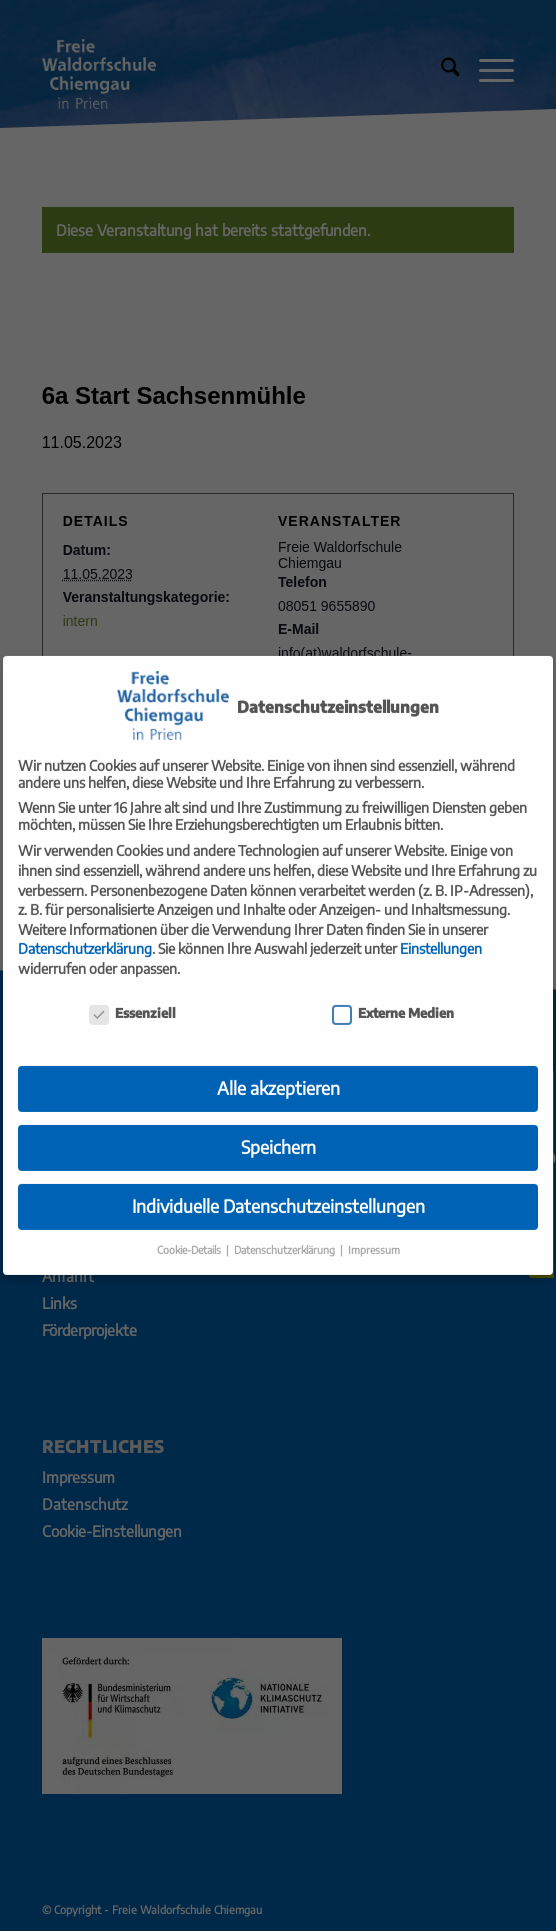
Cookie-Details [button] (190, 1234)
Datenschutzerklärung (85, 933)
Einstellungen (441, 933)
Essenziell (132, 998)
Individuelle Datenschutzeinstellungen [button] (278, 1191)
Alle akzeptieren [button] (278, 1073)
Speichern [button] (278, 1132)
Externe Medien (393, 998)
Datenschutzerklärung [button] (286, 1234)
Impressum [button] (374, 1234)
